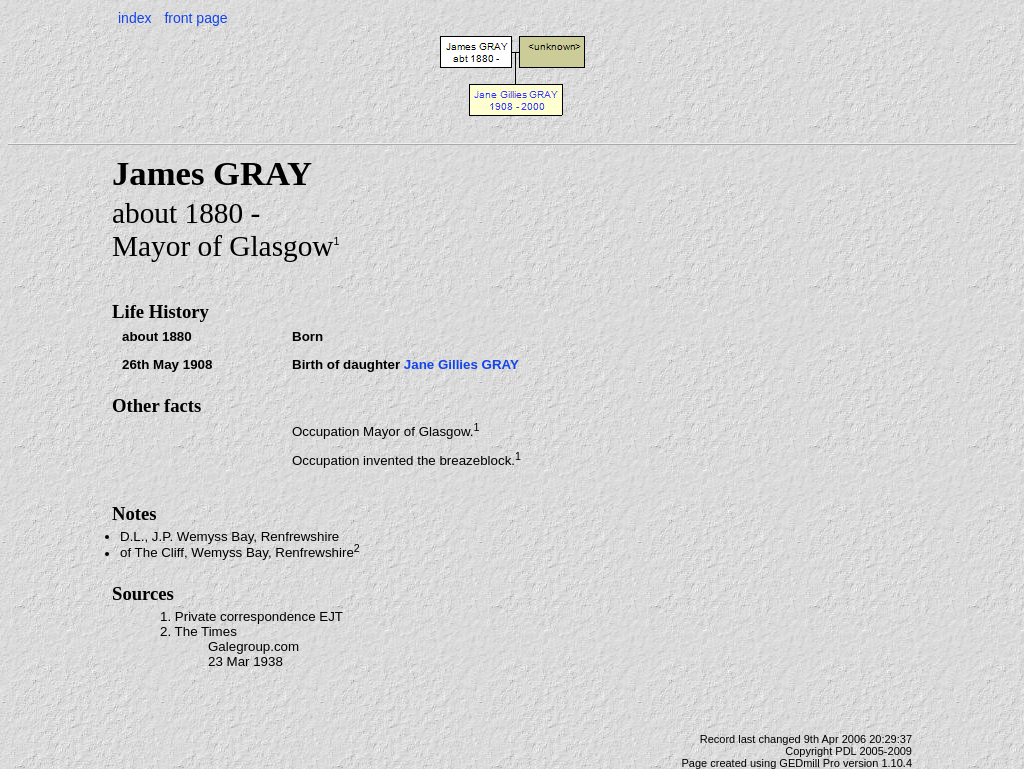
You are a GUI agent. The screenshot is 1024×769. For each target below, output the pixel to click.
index (134, 18)
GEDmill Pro (809, 763)
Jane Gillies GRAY (461, 364)
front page (195, 18)
